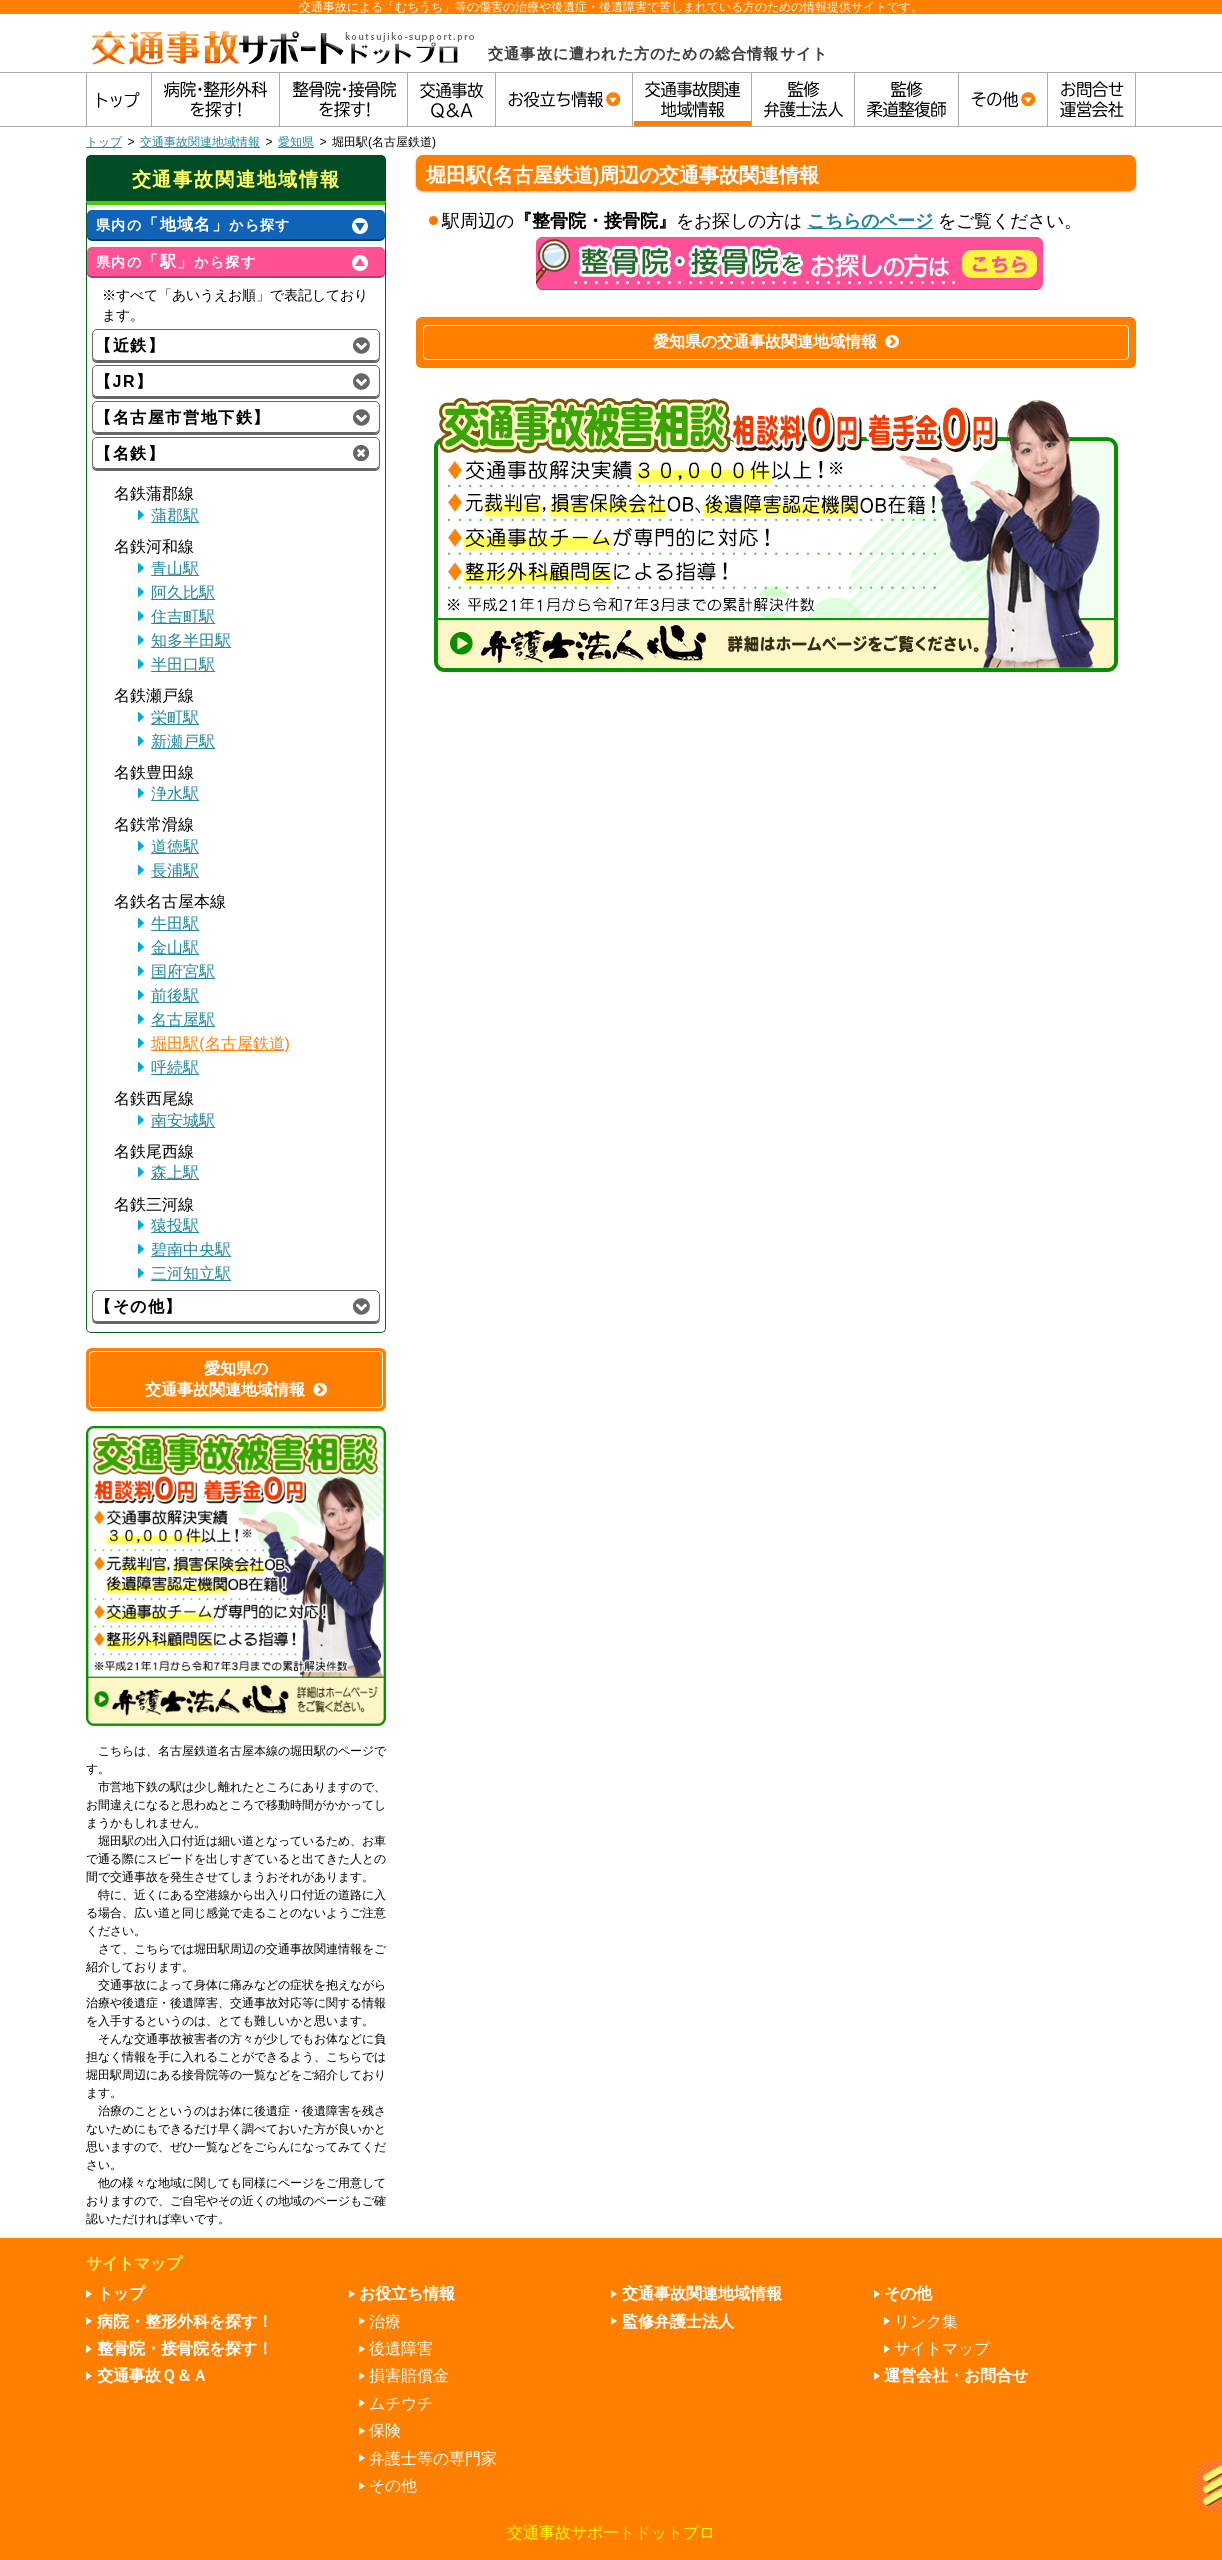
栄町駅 (175, 717)
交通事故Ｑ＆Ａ (152, 2375)
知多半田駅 (191, 640)
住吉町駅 (183, 616)
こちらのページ (870, 221)
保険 (385, 2430)
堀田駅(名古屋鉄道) (220, 1043)
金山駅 (175, 947)
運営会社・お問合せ (956, 2375)
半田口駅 (183, 664)
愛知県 (296, 142)
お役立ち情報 (407, 2293)
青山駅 (175, 568)
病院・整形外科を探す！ (185, 2321)
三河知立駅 (191, 1273)
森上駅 (175, 1172)
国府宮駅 (183, 971)
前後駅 (175, 995)
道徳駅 (175, 846)
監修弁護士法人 (678, 2321)
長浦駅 (175, 870)
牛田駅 (175, 923)
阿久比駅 (183, 592)
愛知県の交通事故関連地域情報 (776, 341)
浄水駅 (175, 793)
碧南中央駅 (191, 1249)
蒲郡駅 (175, 515)
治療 (385, 2321)
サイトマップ (942, 2348)
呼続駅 (175, 1067)
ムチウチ (401, 2403)
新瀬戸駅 (183, 741)
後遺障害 (401, 2348)
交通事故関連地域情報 (200, 142)
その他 (393, 2485)
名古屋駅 (183, 1019)
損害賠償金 (409, 2375)
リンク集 (926, 2321)
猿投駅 (175, 1225)
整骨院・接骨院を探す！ (185, 2348)
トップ (104, 142)
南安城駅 (183, 1120)
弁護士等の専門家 (433, 2458)
